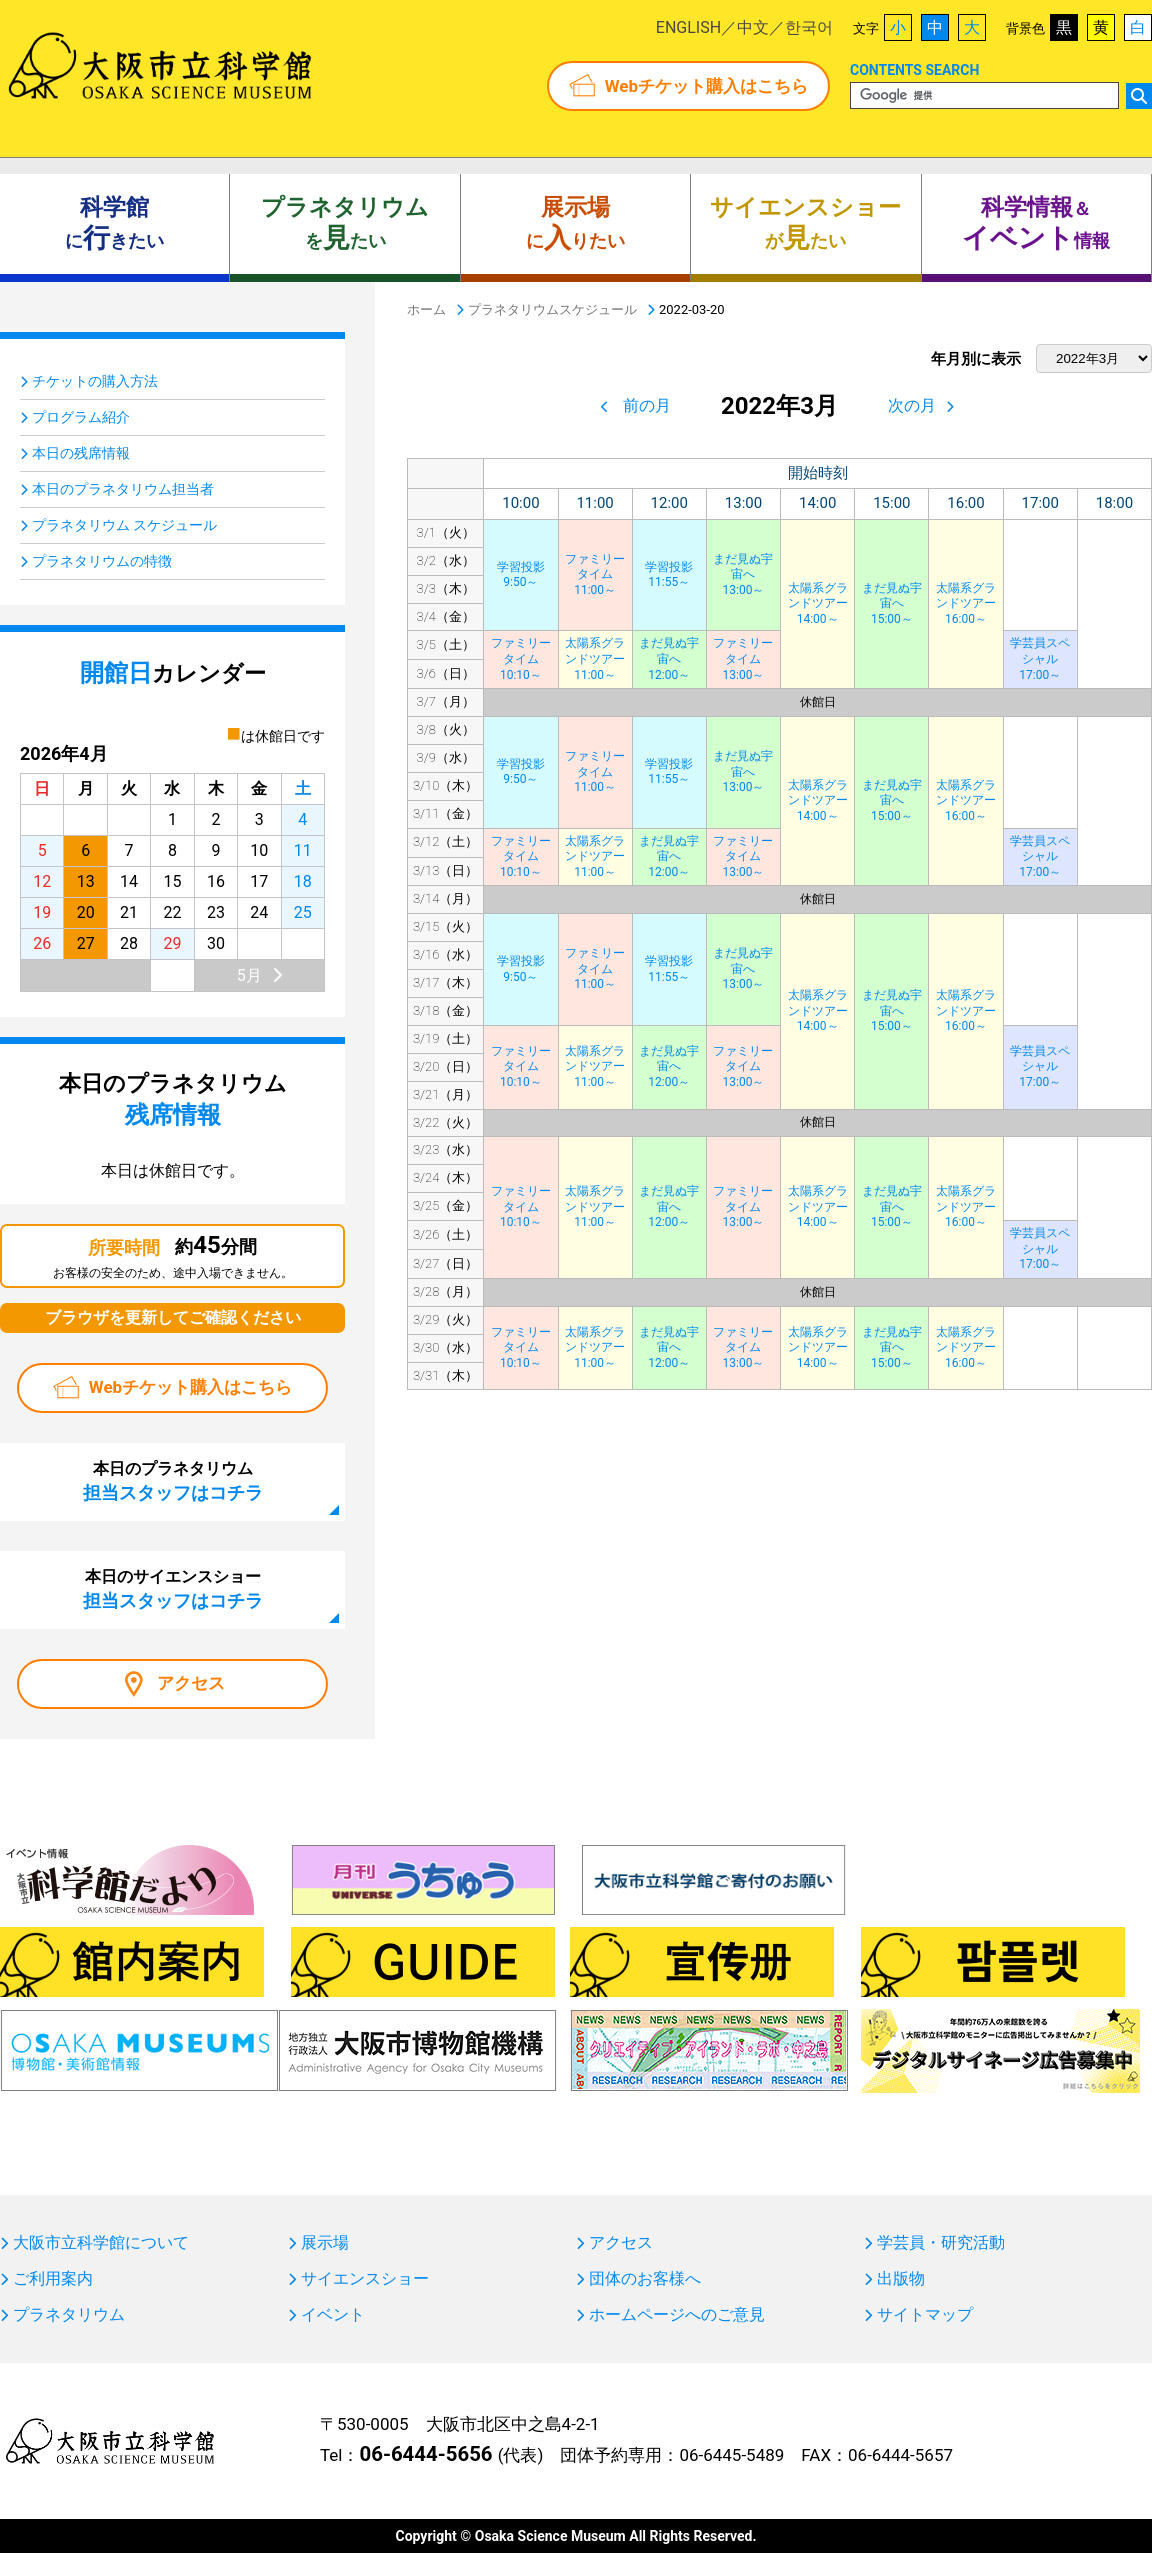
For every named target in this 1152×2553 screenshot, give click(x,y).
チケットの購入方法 (95, 381)
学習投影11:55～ (669, 575)
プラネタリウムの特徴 (102, 561)
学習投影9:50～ (521, 575)
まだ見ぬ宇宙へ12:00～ (669, 658)
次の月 (912, 405)
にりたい (575, 224)
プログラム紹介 (81, 417)
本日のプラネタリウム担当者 (123, 489)
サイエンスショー (365, 2279)
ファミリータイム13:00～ (743, 658)
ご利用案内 (53, 2279)
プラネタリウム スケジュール (124, 525)
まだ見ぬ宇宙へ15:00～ (892, 603)
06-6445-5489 (731, 2455)
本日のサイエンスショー (173, 1589)
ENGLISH (688, 27)
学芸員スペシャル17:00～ (1040, 658)
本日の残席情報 (81, 453)
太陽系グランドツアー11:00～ (595, 658)
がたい (805, 224)
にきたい (114, 224)
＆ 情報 (1036, 224)
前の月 (647, 405)
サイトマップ (925, 2315)
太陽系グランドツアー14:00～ (818, 603)
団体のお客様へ (645, 2279)
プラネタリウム (69, 2315)
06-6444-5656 (425, 2454)
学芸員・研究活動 (941, 2243)
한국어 (809, 27)
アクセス (191, 1683)
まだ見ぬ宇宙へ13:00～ (743, 574)
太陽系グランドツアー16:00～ (966, 603)
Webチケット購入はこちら (706, 86)
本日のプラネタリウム (173, 1481)
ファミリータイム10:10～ (521, 658)
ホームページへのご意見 (677, 2315)
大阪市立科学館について (101, 2243)
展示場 (325, 2243)
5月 (249, 975)
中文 (753, 27)
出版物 (901, 2279)
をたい (345, 224)
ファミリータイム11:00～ (595, 574)
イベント (333, 2315)
